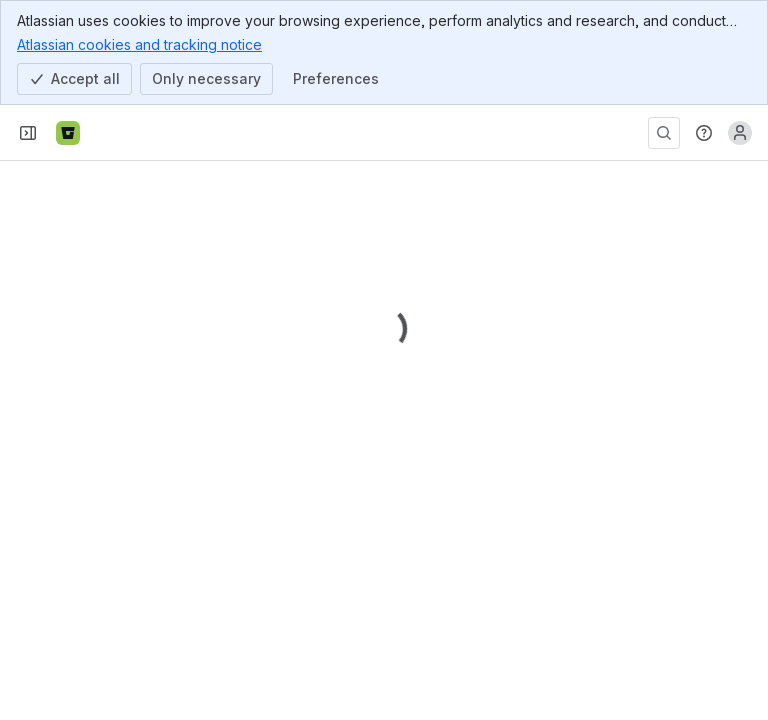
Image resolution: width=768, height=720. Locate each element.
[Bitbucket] (68, 133)
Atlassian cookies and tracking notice (139, 44)
